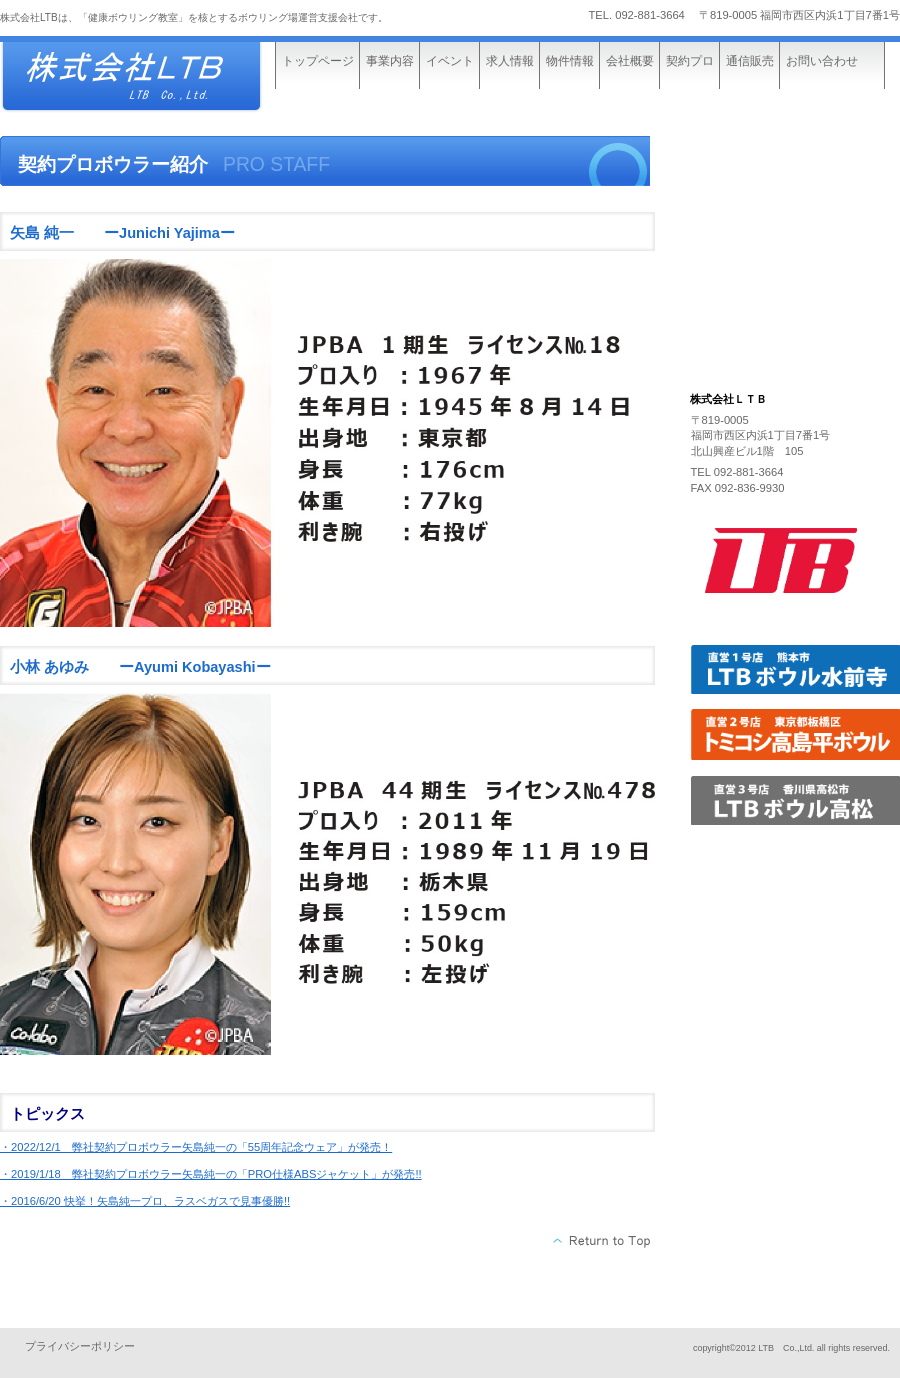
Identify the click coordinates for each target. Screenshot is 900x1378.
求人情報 (510, 61)
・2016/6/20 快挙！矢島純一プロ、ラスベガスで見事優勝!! (145, 1201)
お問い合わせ (822, 61)
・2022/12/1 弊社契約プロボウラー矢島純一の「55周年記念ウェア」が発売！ (196, 1147)
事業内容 (390, 61)
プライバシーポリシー (80, 1346)
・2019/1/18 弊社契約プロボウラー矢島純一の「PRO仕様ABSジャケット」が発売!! (211, 1174)
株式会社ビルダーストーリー (150, 77)
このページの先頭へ (602, 1241)
